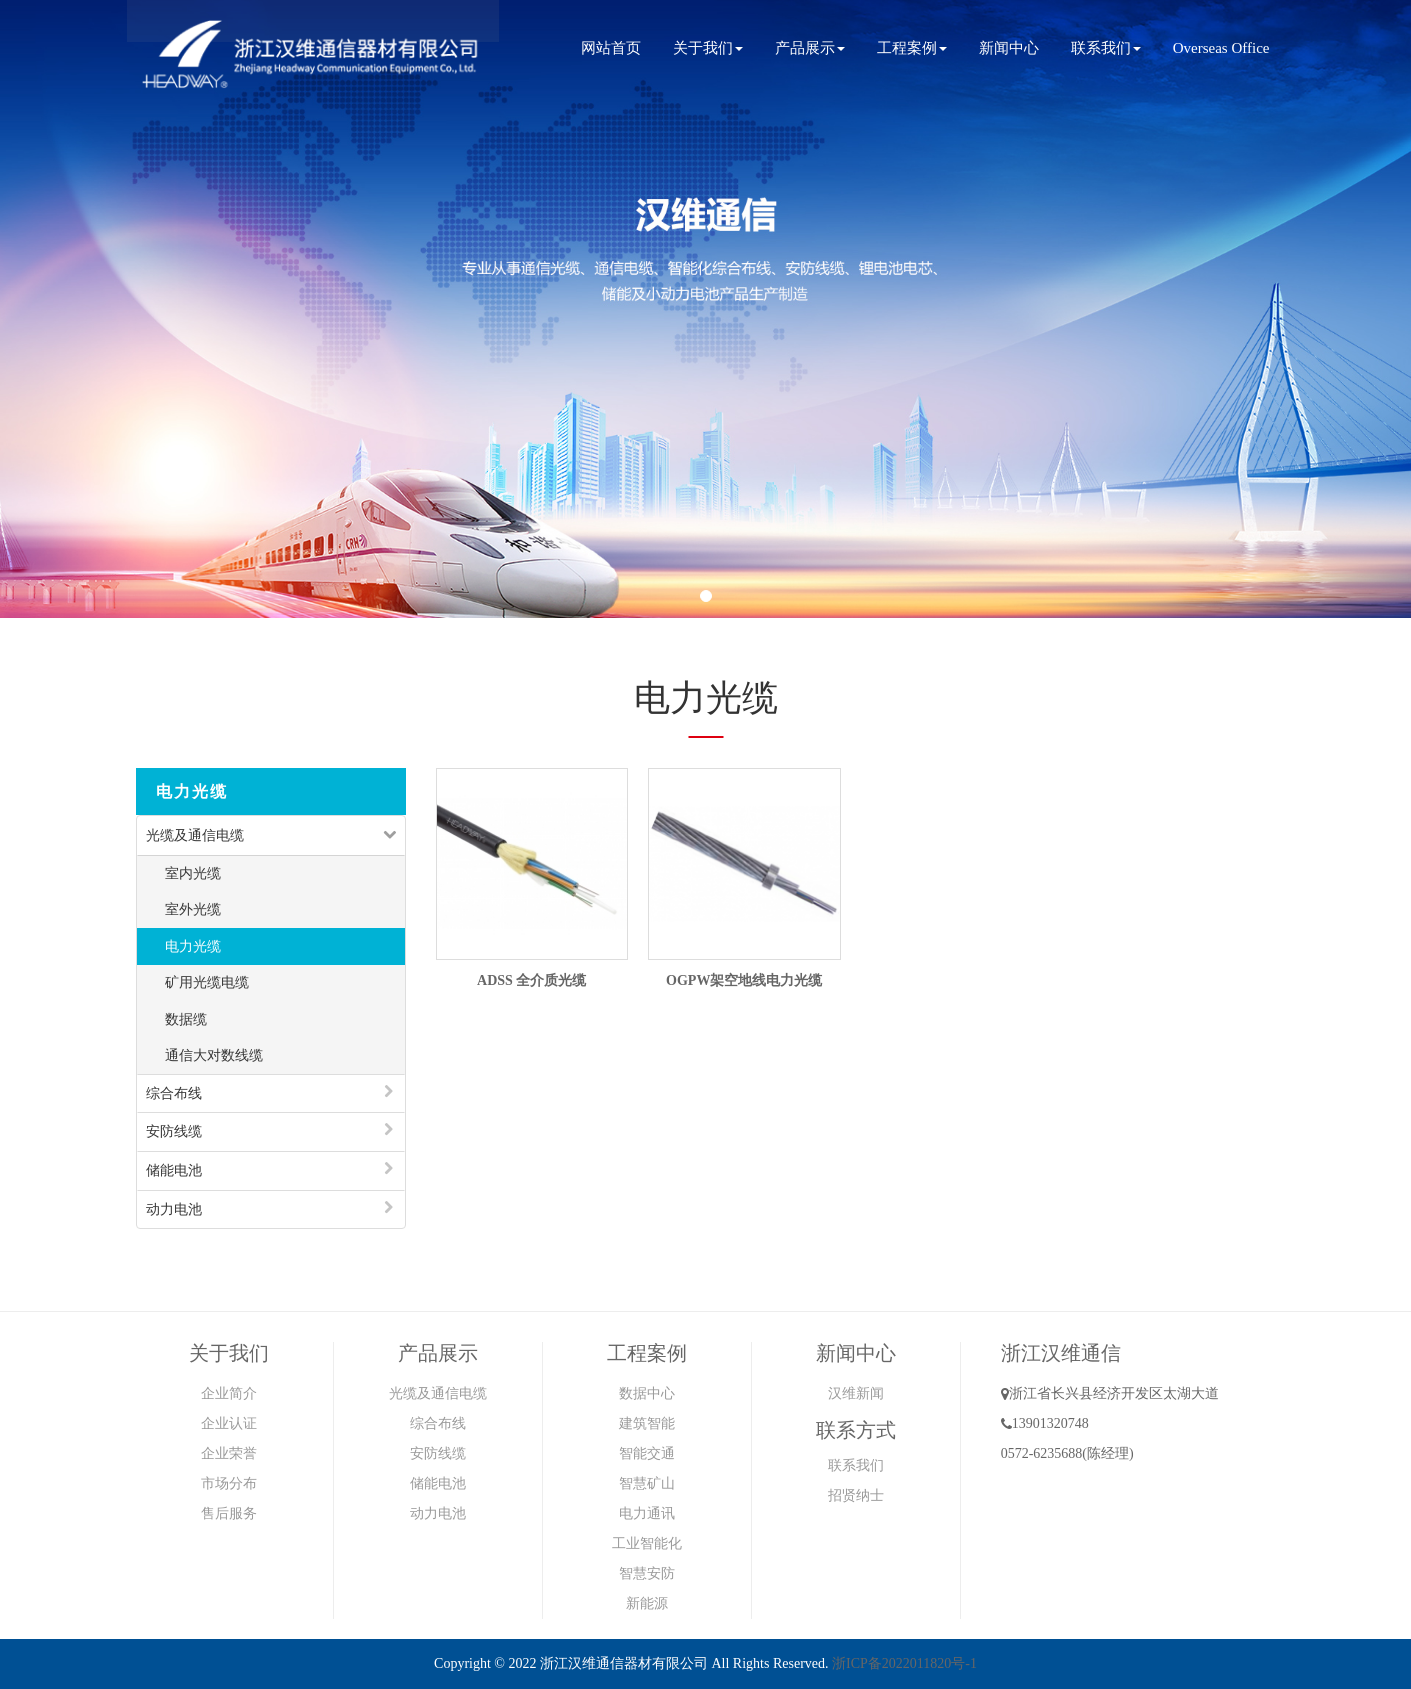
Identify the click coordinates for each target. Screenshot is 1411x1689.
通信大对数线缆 (214, 1055)
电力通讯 (647, 1513)
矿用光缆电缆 (207, 982)
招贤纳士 (856, 1495)
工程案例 (912, 48)
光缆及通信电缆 (195, 835)
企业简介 (229, 1393)
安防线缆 (174, 1131)
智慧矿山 (647, 1483)
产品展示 (810, 48)
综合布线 (174, 1093)
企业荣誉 (229, 1453)
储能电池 (174, 1170)
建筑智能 (647, 1423)
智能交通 (647, 1453)
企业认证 (229, 1423)
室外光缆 (193, 909)
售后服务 (229, 1513)
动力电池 (174, 1209)
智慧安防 (647, 1573)
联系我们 (1106, 48)
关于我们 (708, 48)
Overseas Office (1221, 48)
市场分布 (229, 1483)
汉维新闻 (856, 1393)
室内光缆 (193, 873)
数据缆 (186, 1019)
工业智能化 (647, 1543)
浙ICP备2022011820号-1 (904, 1663)
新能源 (647, 1603)
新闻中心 (1009, 48)
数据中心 (647, 1393)
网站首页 (611, 48)
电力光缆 (193, 946)
